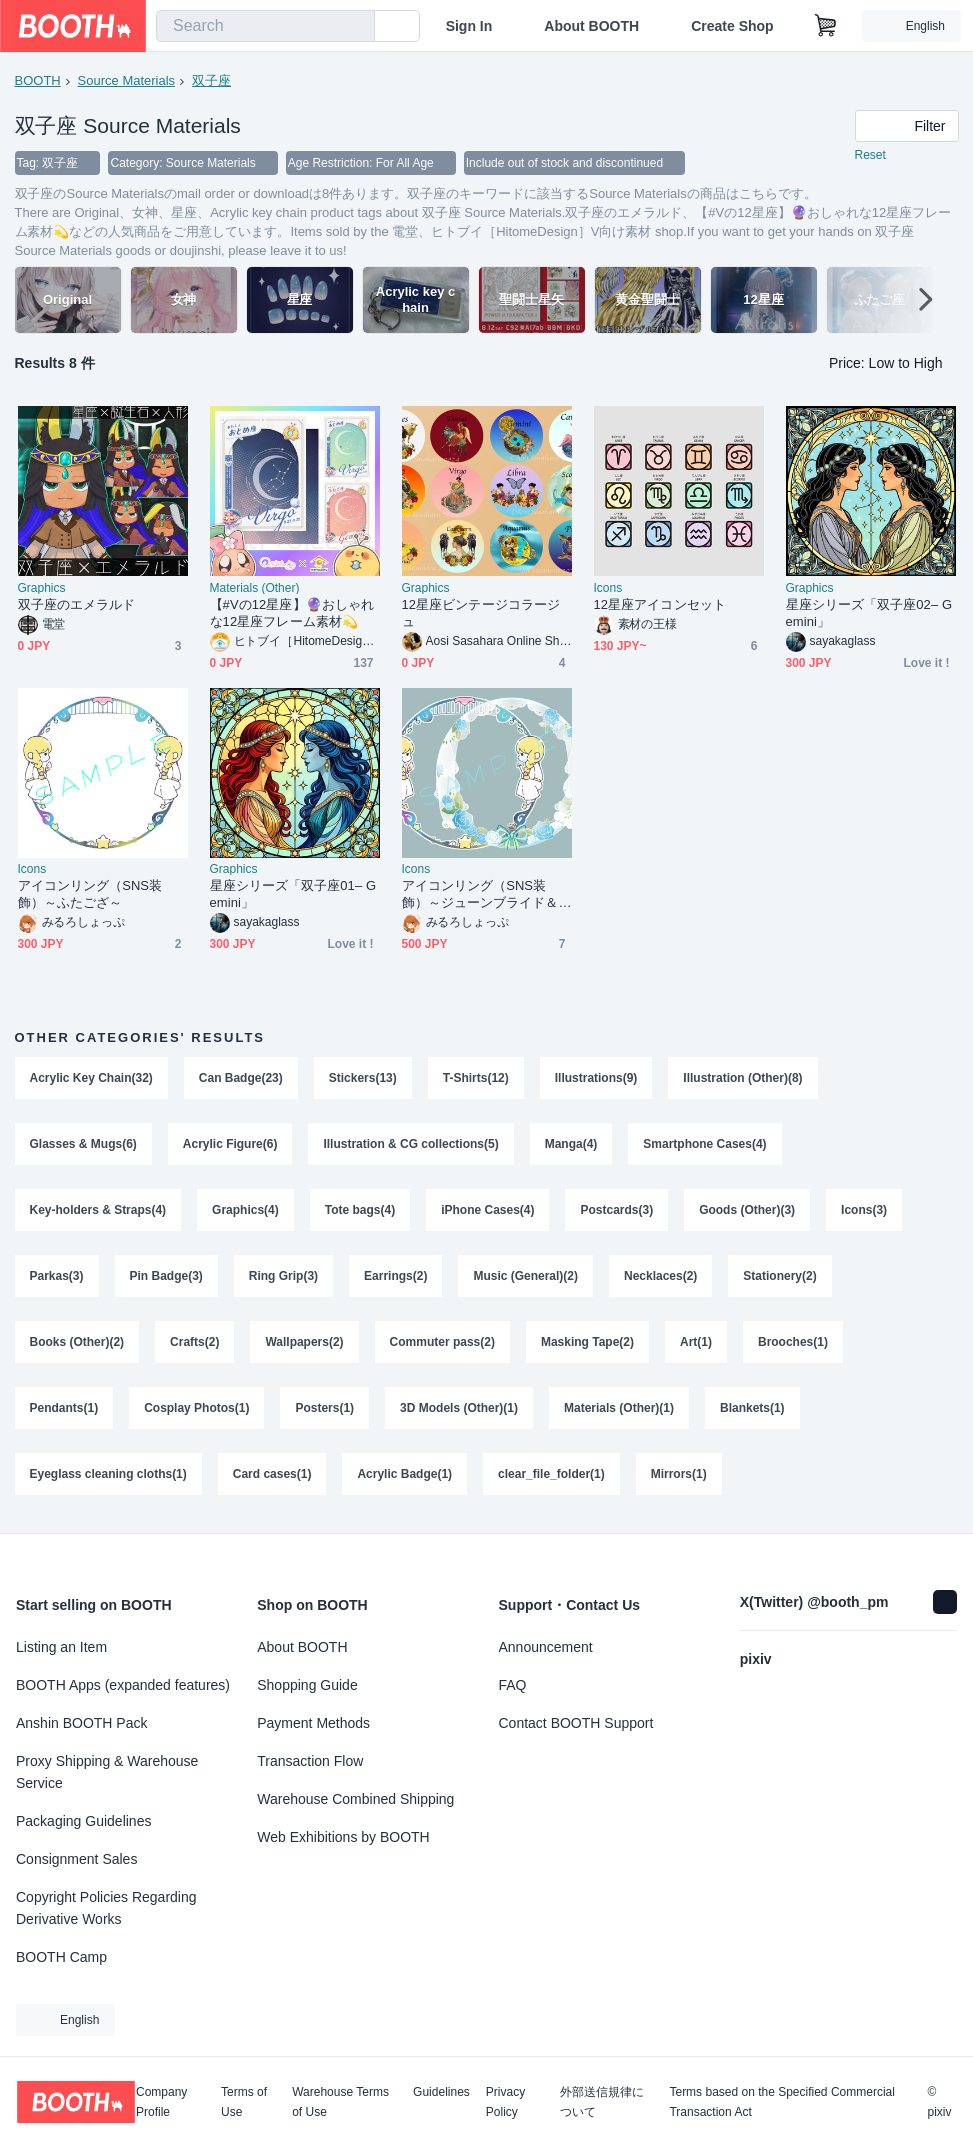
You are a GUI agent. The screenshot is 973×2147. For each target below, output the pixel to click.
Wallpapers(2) (305, 1343)
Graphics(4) (245, 1211)
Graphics (42, 589)
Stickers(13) (363, 1079)
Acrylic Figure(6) (230, 1145)
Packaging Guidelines (83, 1821)
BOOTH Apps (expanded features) (123, 1685)
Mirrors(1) (679, 1475)
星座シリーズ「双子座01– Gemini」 (293, 895)
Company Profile (161, 2102)
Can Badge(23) (241, 1079)
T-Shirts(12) (476, 1079)
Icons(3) (864, 1211)
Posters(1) (325, 1409)
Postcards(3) (617, 1211)
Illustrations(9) (596, 1079)
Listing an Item (61, 1647)
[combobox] (265, 26)
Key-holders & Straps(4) (98, 1211)
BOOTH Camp (61, 1957)
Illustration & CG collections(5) (411, 1145)
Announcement (546, 1647)
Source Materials (127, 80)
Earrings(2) (395, 1277)
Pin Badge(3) (166, 1277)
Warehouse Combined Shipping (355, 1799)
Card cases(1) (272, 1475)
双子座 (211, 80)
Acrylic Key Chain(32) (91, 1079)
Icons (608, 589)
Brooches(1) (793, 1343)
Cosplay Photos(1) (196, 1409)
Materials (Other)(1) (619, 1409)
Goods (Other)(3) (747, 1211)
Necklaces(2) (660, 1277)
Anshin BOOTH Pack (82, 1723)
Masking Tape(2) (587, 1343)
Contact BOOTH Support (576, 1723)
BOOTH (38, 80)
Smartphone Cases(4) (705, 1145)
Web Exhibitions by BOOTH (343, 1837)
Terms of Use (244, 2102)
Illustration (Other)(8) (743, 1079)
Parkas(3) (57, 1277)
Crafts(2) (194, 1343)
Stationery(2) (780, 1277)
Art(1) (696, 1343)
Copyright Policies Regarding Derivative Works (106, 1908)
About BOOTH (591, 26)
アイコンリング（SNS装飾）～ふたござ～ (90, 895)
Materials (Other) (255, 589)
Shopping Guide (307, 1685)
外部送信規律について (602, 2102)
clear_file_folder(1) (551, 1475)
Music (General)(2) (526, 1277)
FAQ (513, 1685)
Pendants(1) (64, 1409)
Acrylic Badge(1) (405, 1475)
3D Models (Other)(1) (459, 1409)
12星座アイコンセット (660, 605)
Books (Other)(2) (77, 1343)
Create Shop (732, 26)
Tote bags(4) (360, 1211)
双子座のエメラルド (77, 605)
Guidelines (441, 2092)
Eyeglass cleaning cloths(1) (108, 1475)
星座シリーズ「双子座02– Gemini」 (869, 614)
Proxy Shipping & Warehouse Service (107, 1772)
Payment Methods (313, 1723)
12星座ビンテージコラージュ (481, 614)
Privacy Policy (505, 2102)
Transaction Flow (310, 1761)
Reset (870, 156)
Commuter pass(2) (442, 1343)
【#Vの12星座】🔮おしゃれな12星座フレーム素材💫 (292, 614)
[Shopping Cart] (826, 26)
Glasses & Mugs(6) (83, 1145)
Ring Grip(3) (283, 1277)
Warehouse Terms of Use (340, 2102)
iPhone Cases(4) (487, 1211)
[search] (355, 27)
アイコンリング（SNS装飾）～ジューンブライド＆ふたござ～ (480, 895)
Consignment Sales (76, 1859)
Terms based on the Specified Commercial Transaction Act (781, 2102)
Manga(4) (571, 1145)
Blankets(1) (752, 1409)
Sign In (469, 26)
